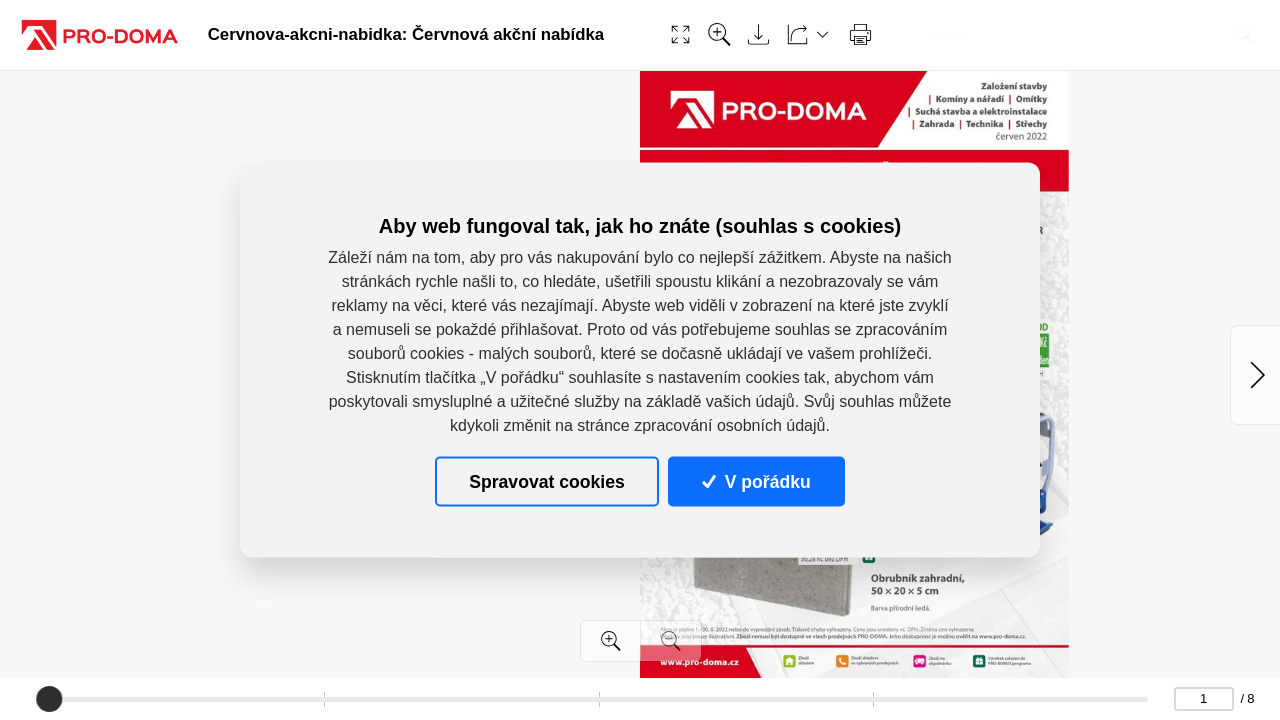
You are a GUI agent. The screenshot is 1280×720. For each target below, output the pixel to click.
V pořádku (756, 481)
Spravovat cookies (546, 481)
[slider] (49, 699)
